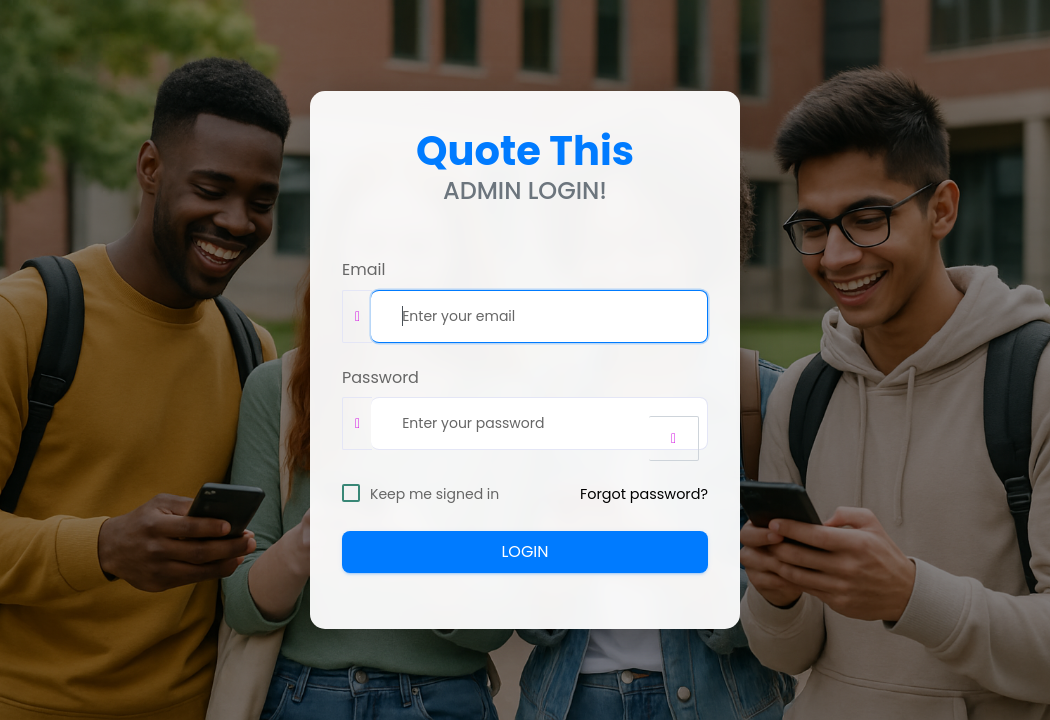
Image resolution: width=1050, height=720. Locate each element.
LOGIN (524, 551)
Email (363, 270)
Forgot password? (644, 494)
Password (380, 378)
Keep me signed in (434, 494)
